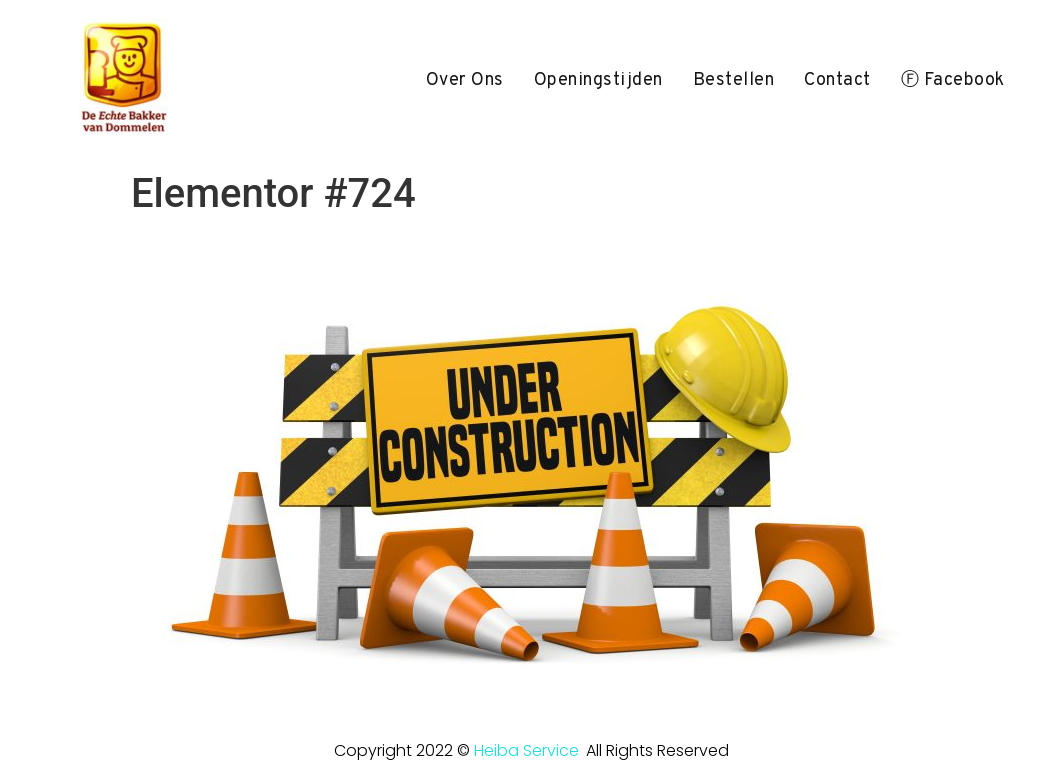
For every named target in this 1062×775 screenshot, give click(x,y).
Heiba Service (526, 750)
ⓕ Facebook (953, 80)
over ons (465, 80)
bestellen (734, 80)
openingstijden (598, 80)
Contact (837, 80)
